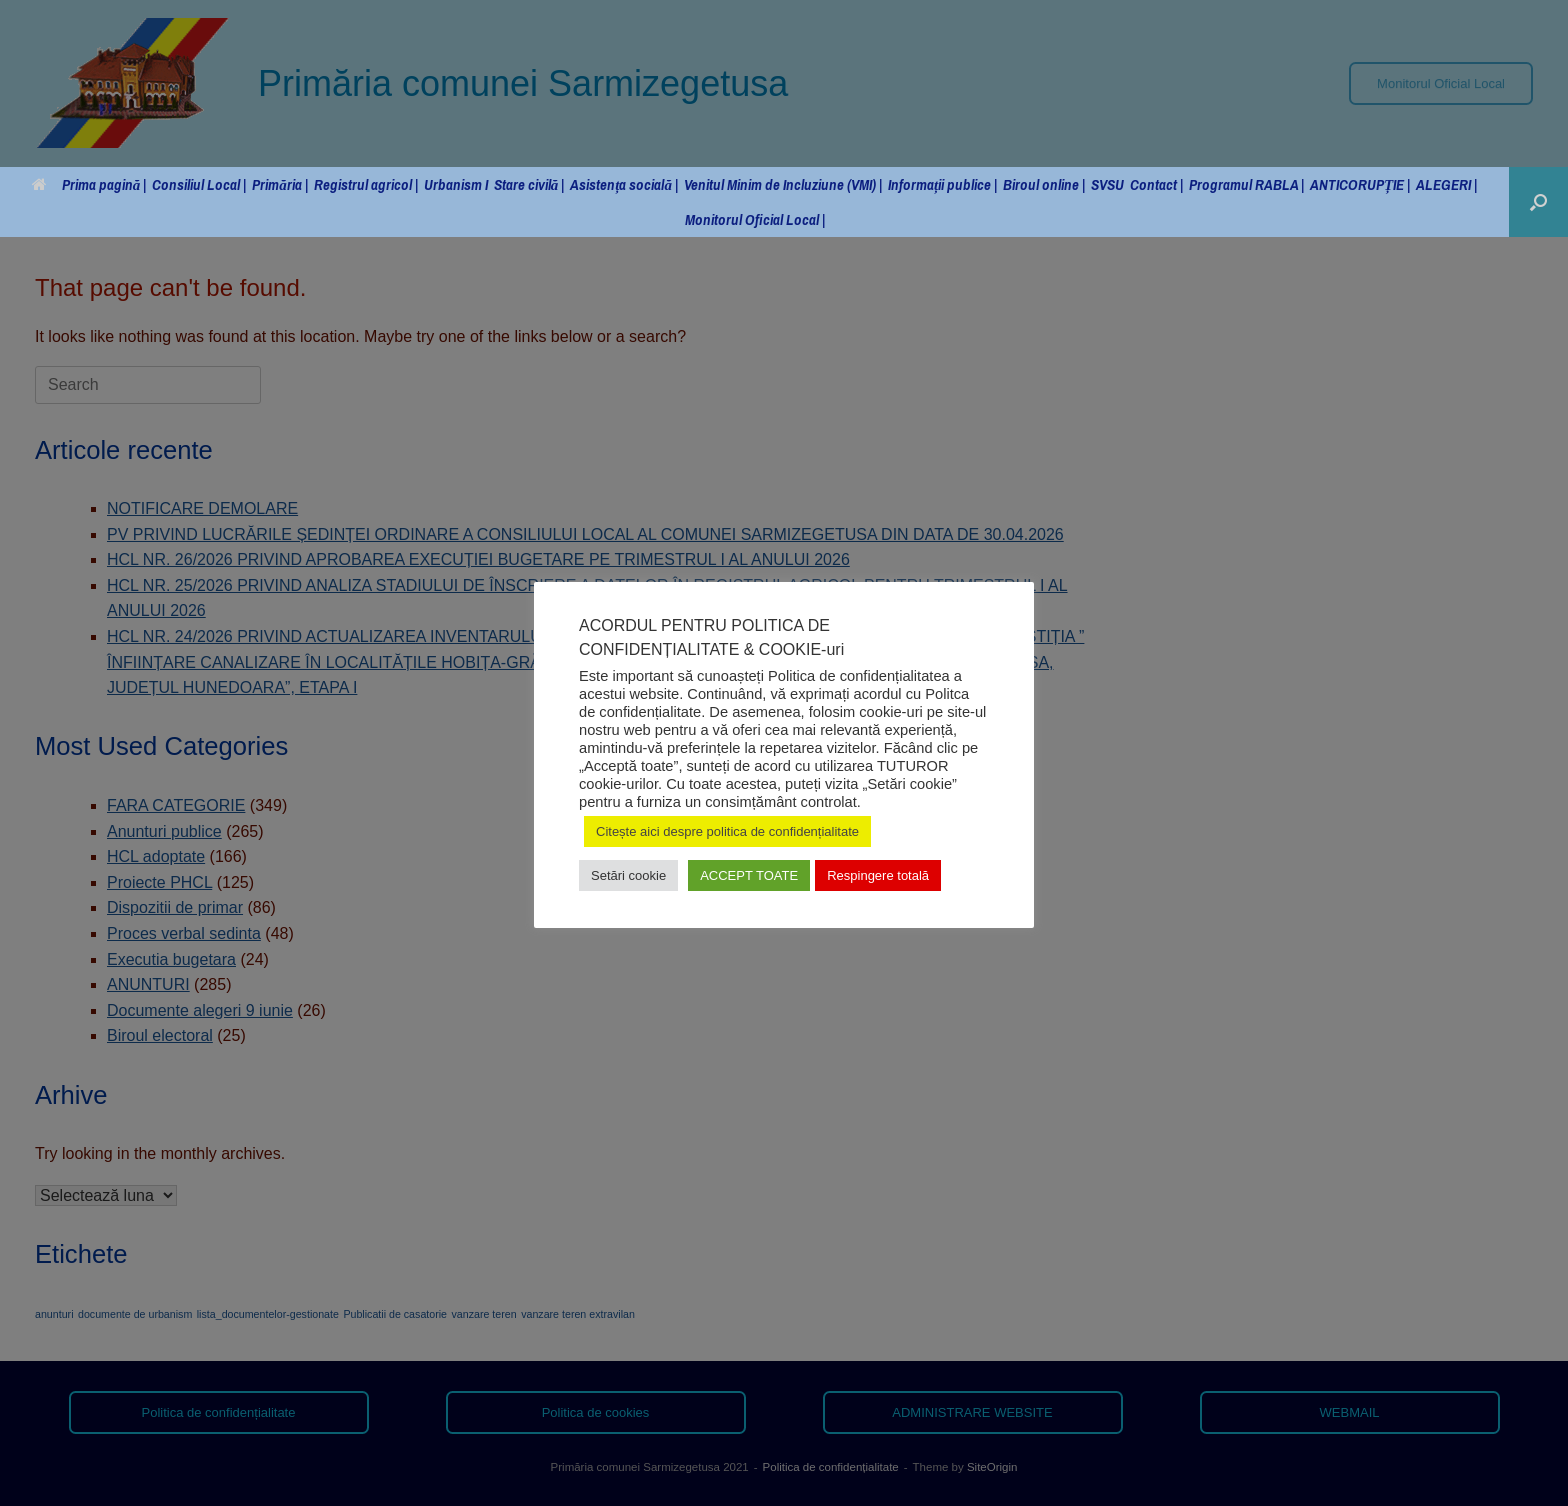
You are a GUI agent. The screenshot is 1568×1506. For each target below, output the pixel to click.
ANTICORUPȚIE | (1360, 184)
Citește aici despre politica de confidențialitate (727, 831)
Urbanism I (456, 184)
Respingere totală (878, 875)
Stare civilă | (529, 184)
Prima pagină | (89, 184)
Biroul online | (1044, 184)
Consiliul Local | (199, 184)
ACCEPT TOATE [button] (749, 875)
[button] (1538, 202)
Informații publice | (942, 184)
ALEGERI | (1446, 184)
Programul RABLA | (1246, 184)
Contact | (1156, 184)
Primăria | (280, 184)
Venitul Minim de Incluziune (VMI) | (783, 184)
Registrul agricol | (366, 184)
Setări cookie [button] (628, 875)
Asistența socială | (624, 184)
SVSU (1107, 184)
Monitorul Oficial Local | (755, 219)
